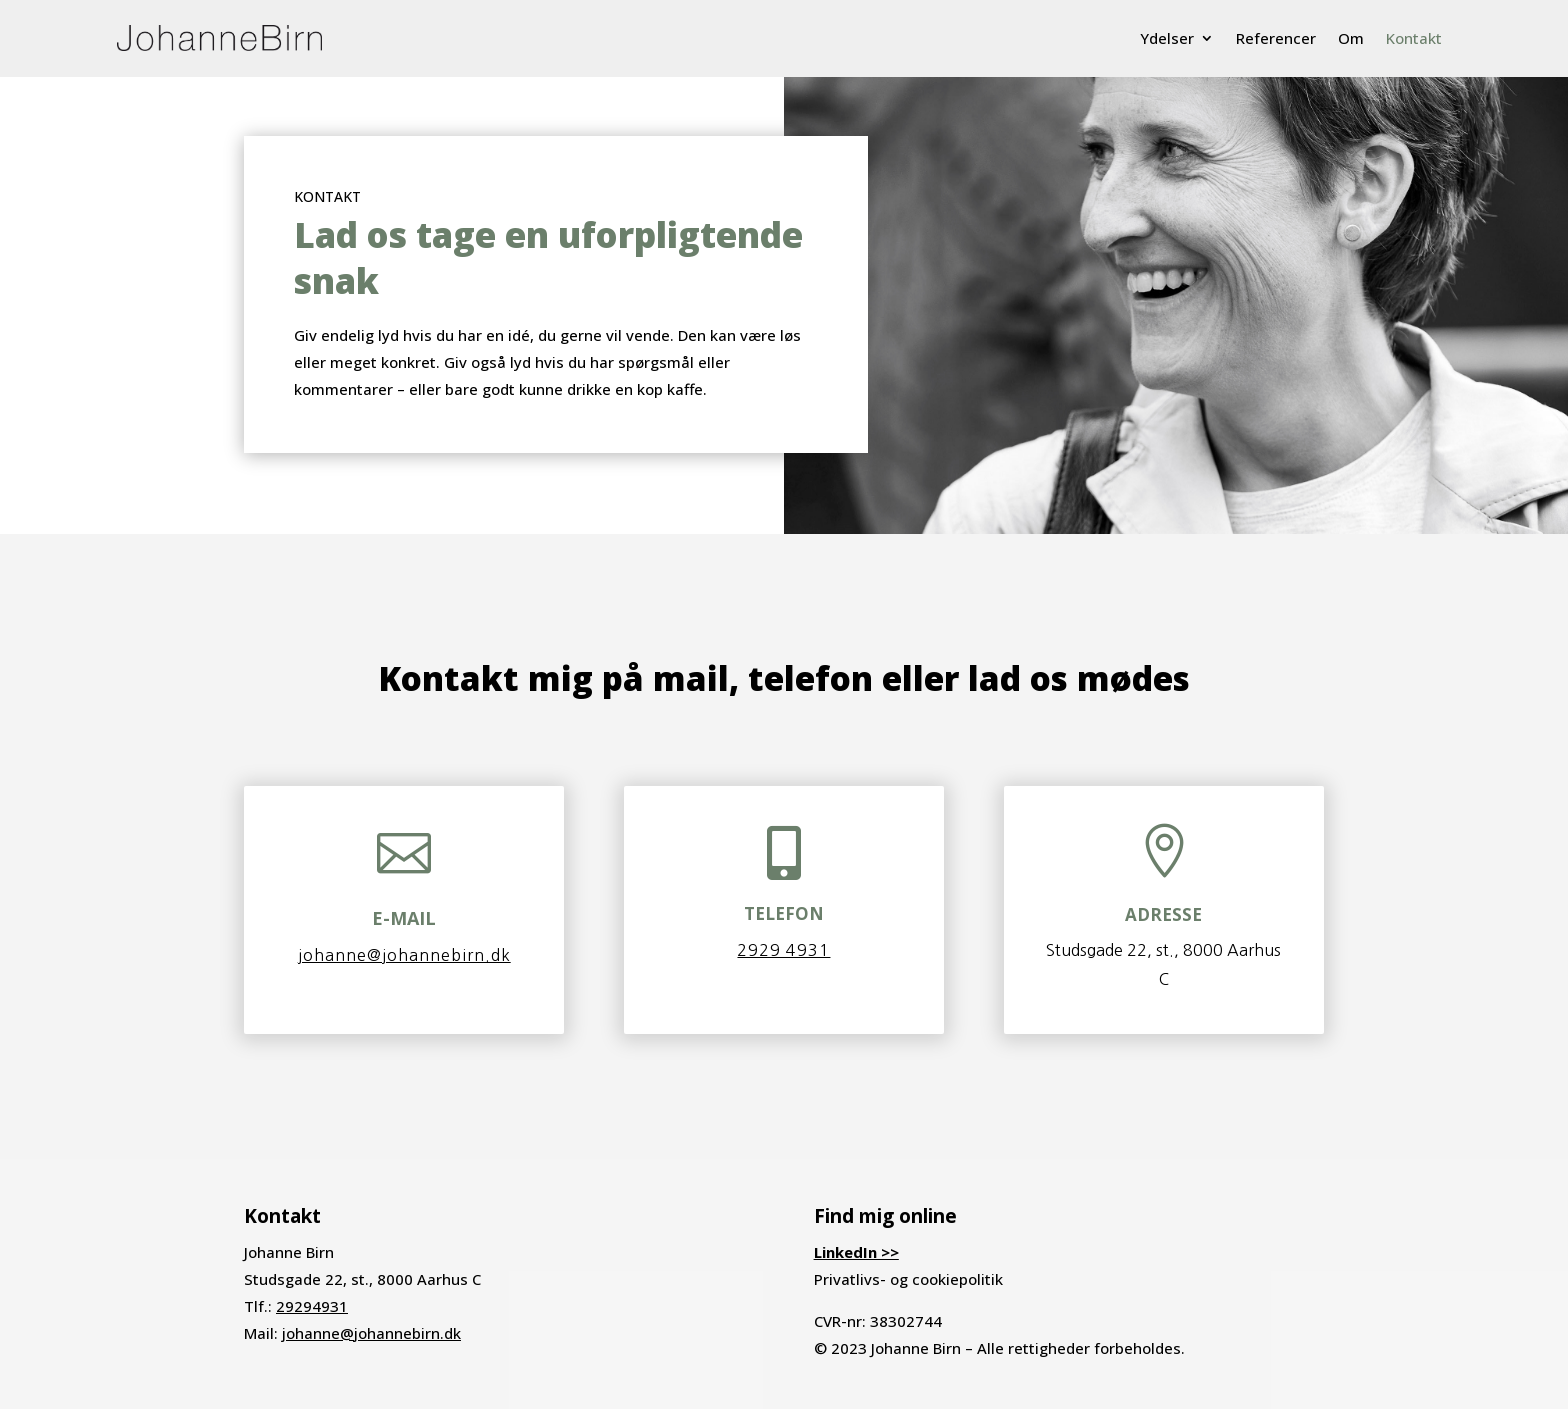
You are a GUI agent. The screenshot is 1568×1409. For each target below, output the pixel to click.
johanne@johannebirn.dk (404, 955)
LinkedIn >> (856, 1252)
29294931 (312, 1306)
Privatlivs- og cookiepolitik (908, 1279)
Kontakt (1414, 38)
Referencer (1276, 38)
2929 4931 (783, 950)
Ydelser (1167, 38)
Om (1351, 38)
